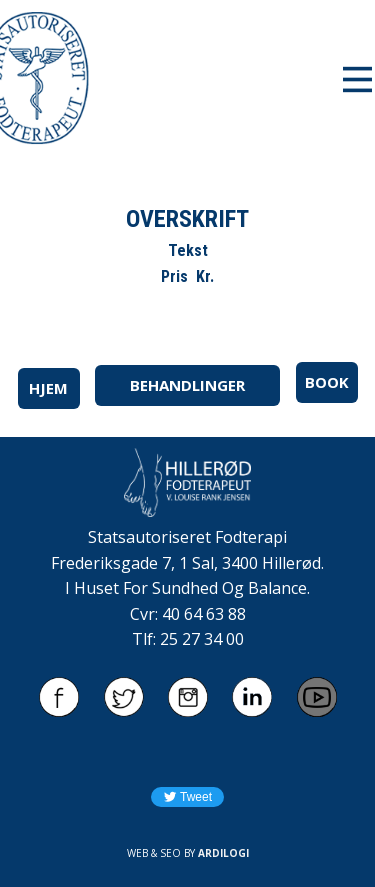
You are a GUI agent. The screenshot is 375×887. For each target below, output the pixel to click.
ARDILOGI (223, 853)
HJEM (48, 388)
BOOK (327, 382)
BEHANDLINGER (187, 385)
